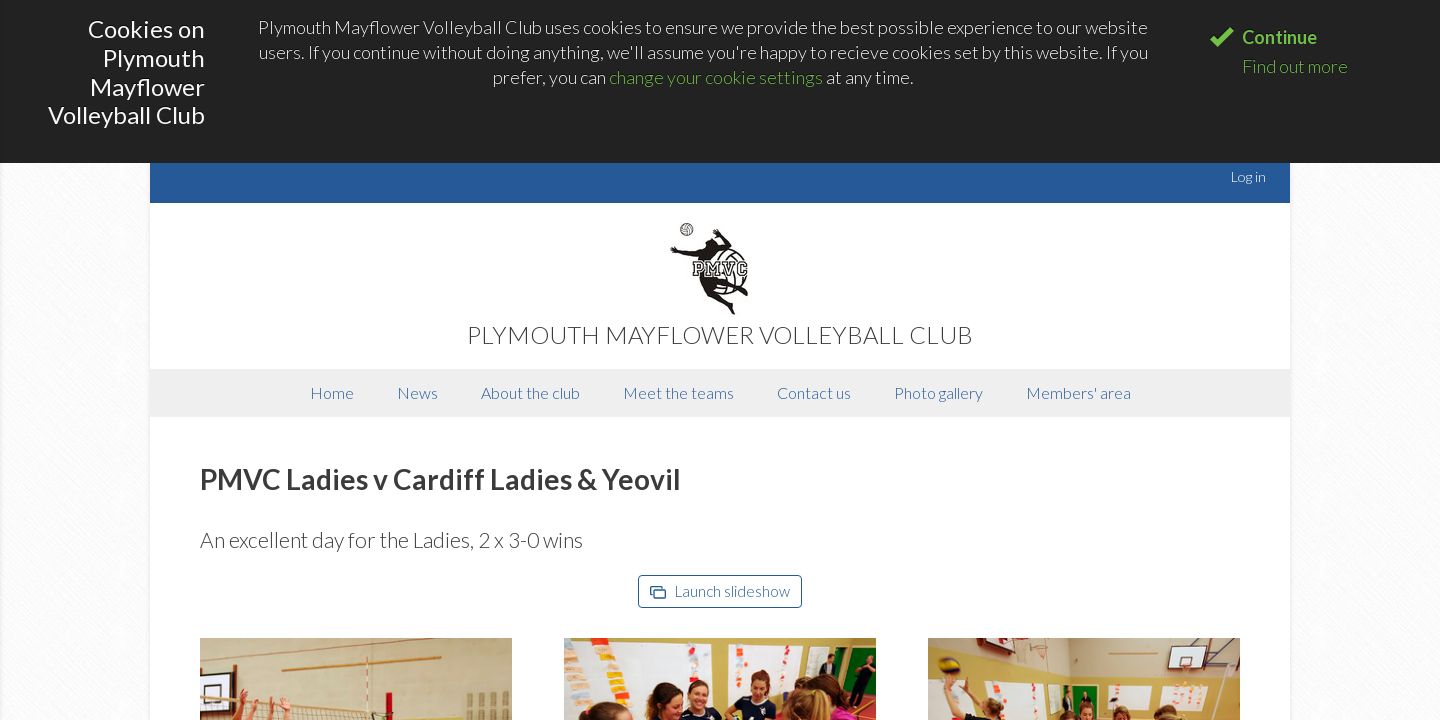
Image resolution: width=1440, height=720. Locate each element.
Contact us (814, 392)
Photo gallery (938, 392)
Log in (1248, 176)
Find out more (1295, 66)
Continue (1279, 37)
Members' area (1078, 392)
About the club (530, 392)
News (417, 392)
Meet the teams (678, 392)
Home (332, 392)
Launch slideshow (720, 591)
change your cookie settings (716, 77)
